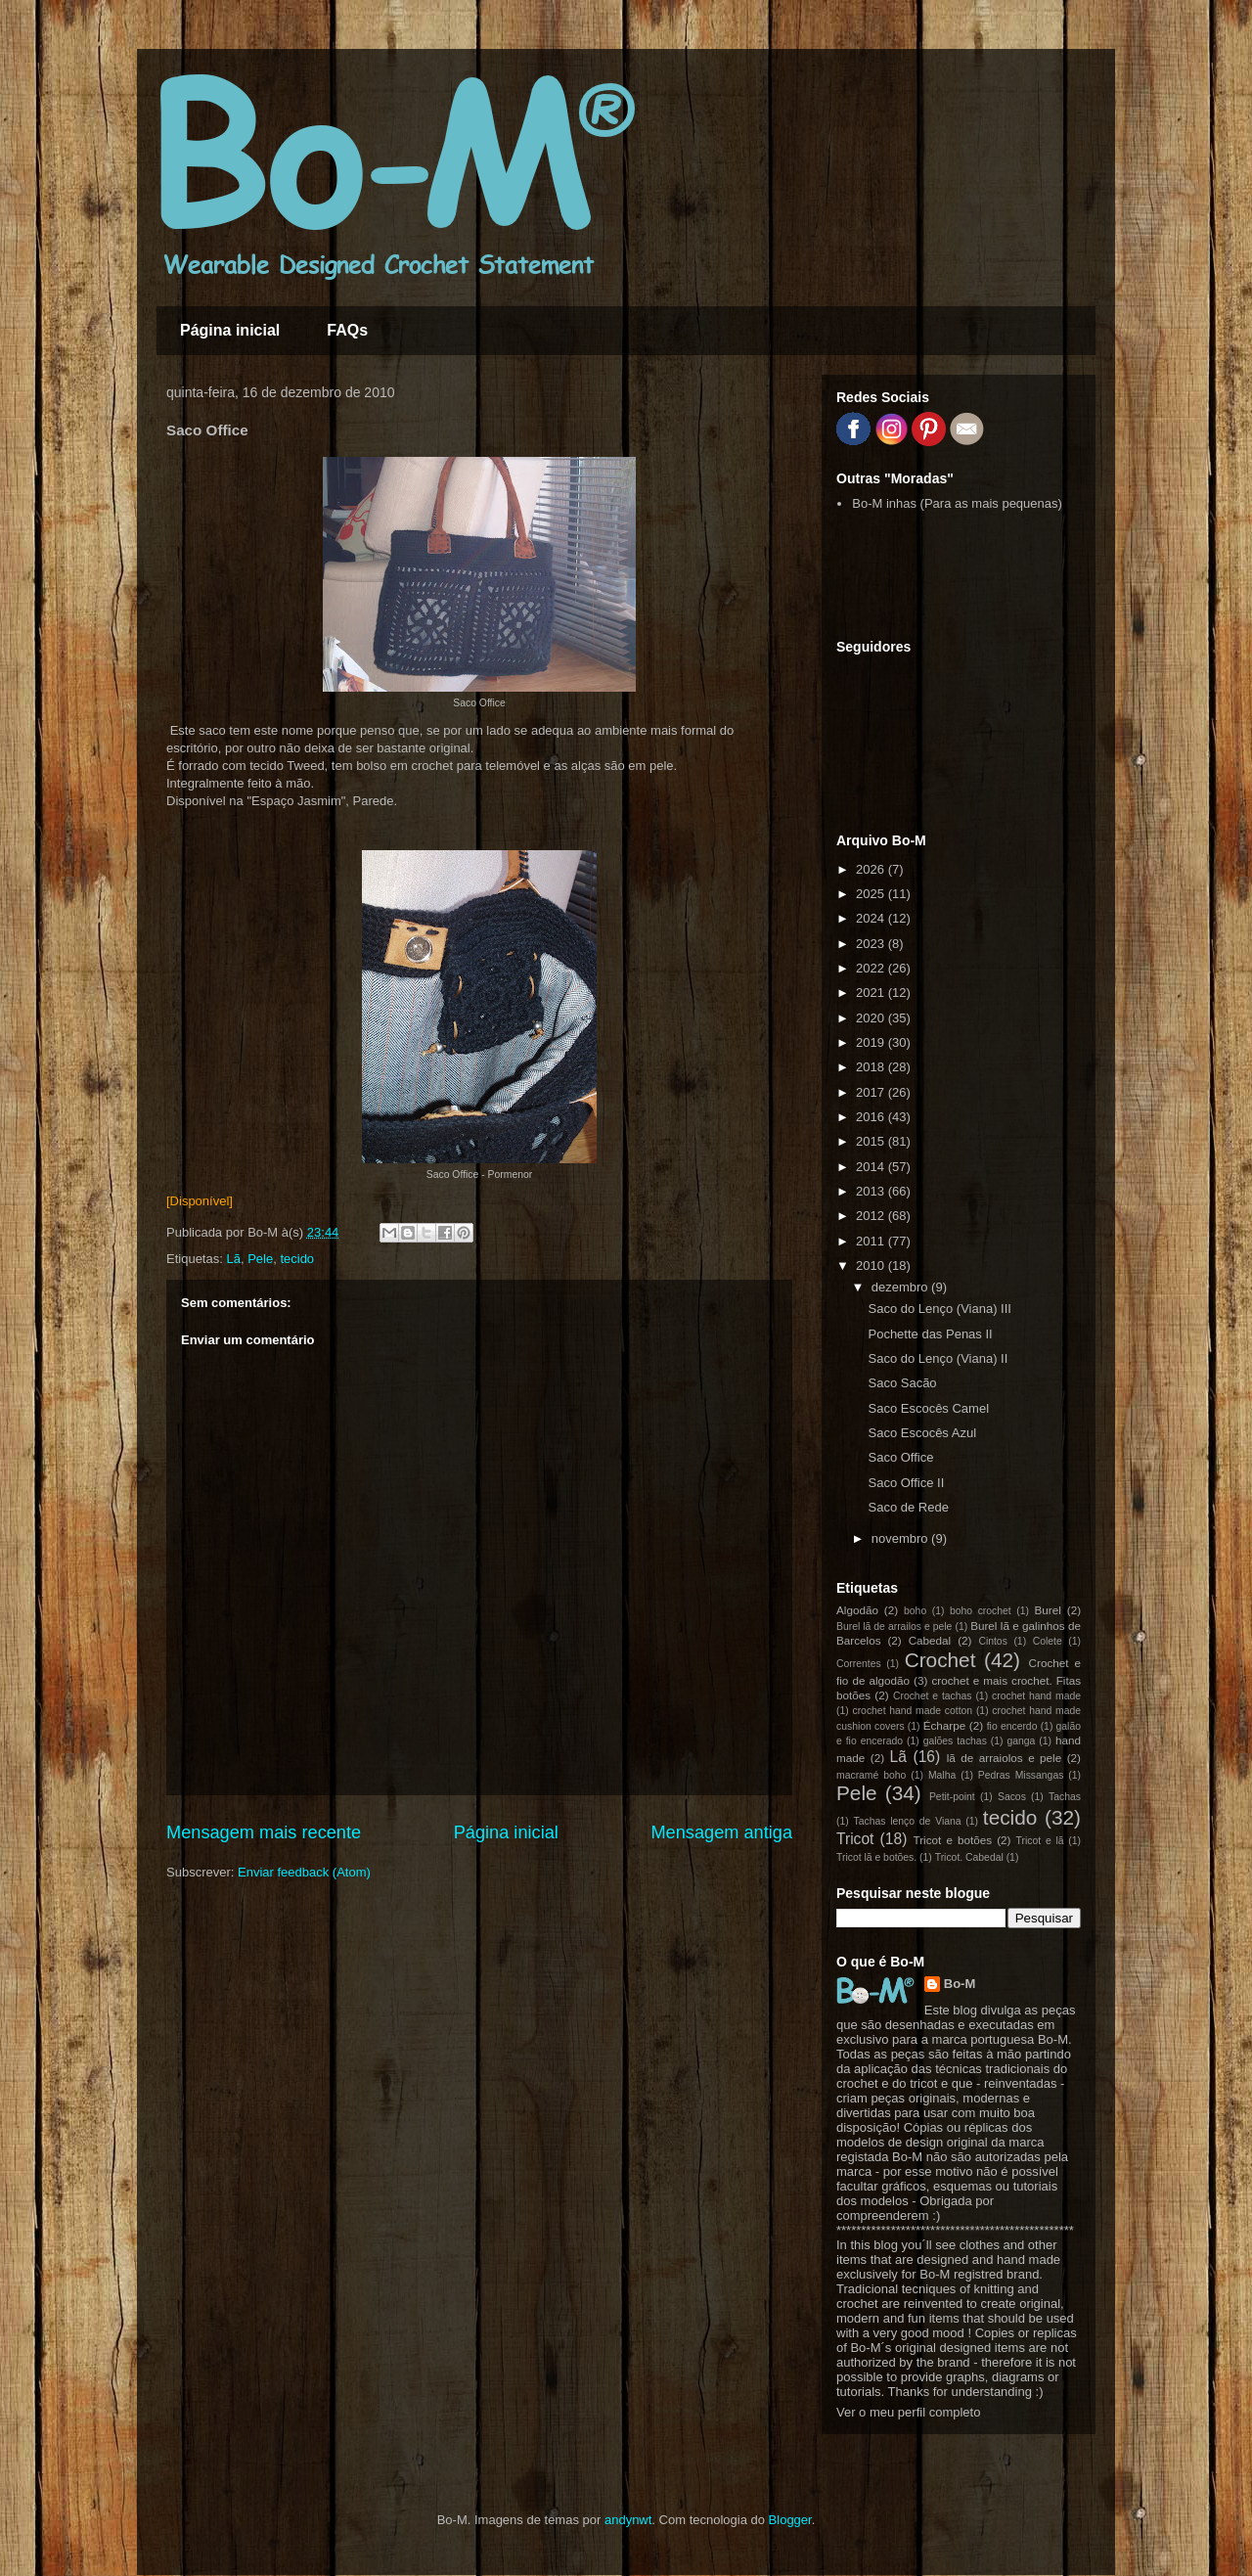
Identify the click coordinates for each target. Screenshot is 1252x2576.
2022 (872, 968)
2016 (872, 1116)
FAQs (347, 330)
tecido (297, 1258)
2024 (872, 918)
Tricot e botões (953, 1839)
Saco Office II (906, 1482)
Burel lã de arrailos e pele (894, 1626)
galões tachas (955, 1741)
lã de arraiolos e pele (1004, 1757)
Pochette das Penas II (930, 1334)
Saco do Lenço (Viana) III (939, 1308)
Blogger (790, 2519)
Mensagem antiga (721, 1832)
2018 (872, 1067)
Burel (1048, 1610)
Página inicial (230, 330)
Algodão (857, 1610)
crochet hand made (1036, 1696)
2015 (872, 1141)
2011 (872, 1241)
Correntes (858, 1663)
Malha (942, 1775)
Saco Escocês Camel (928, 1408)
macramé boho (871, 1775)
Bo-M (960, 1983)
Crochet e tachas (932, 1696)
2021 (872, 992)
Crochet (940, 1660)
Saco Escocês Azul (922, 1432)
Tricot (854, 1838)
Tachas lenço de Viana (907, 1821)
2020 (872, 1018)
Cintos (992, 1641)
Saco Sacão (902, 1383)
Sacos (1012, 1796)
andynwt (627, 2519)
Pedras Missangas (1021, 1775)
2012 (872, 1215)
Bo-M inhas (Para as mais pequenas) (957, 503)
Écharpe (944, 1725)
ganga (1020, 1741)
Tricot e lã (1040, 1840)
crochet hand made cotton (912, 1710)
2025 (872, 893)
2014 (872, 1166)
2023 (872, 943)
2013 (872, 1191)
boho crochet (980, 1610)
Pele (260, 1258)
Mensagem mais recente (263, 1832)
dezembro (901, 1287)
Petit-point (952, 1796)
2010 (872, 1265)
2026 (872, 869)
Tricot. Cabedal (969, 1857)
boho (915, 1610)
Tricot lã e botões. (876, 1857)
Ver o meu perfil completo (908, 2412)
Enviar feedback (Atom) (304, 1872)
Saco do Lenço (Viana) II (937, 1358)
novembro (901, 1538)
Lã (233, 1258)
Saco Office (900, 1457)
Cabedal (930, 1640)
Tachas (1065, 1796)
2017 (872, 1092)
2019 (872, 1042)
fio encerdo (1012, 1726)
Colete (1047, 1641)
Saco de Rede (908, 1507)
